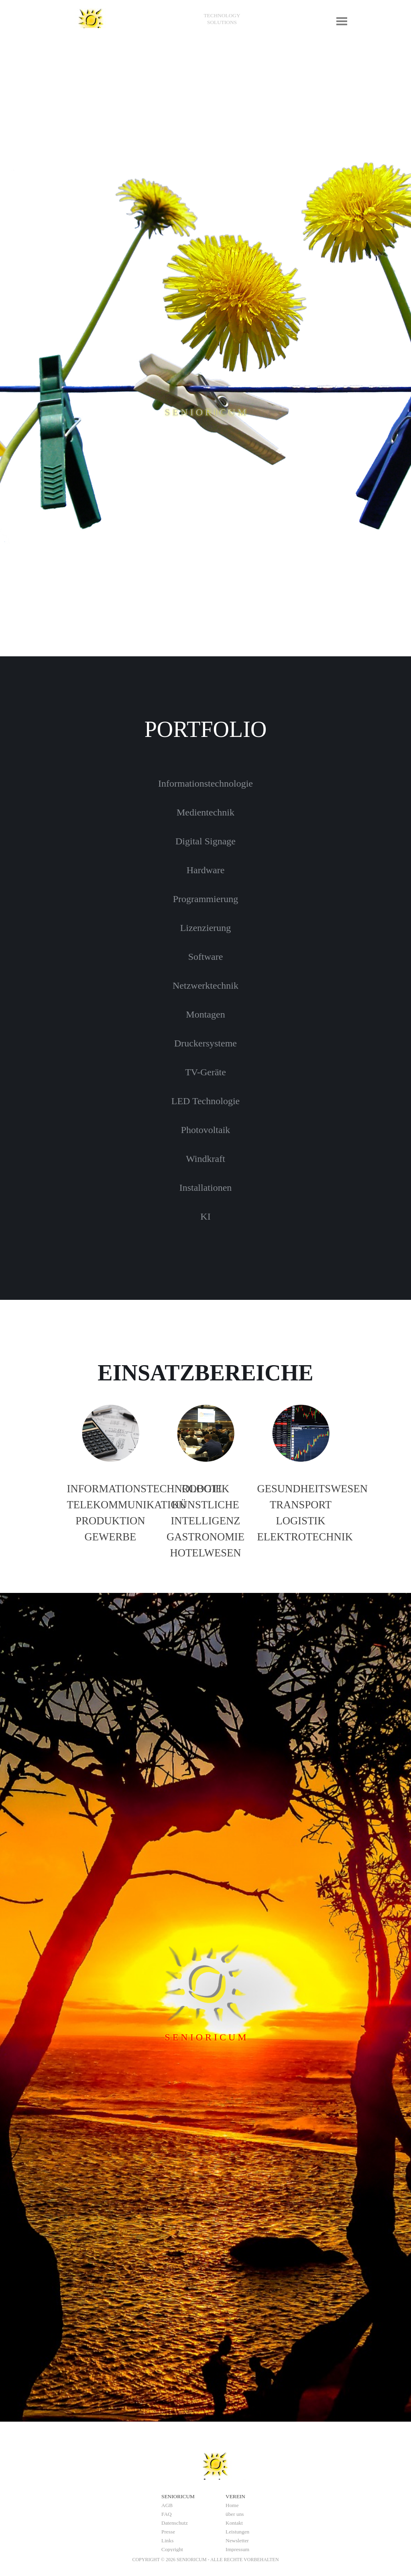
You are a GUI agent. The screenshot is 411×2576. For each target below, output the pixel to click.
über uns (235, 2514)
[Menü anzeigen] (342, 21)
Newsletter (237, 2541)
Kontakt (234, 2523)
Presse (168, 2532)
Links (167, 2541)
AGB (167, 2505)
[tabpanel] (222, 19)
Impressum (237, 2549)
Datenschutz (174, 2523)
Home (232, 2505)
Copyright (172, 2549)
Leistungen (237, 2532)
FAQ (166, 2514)
